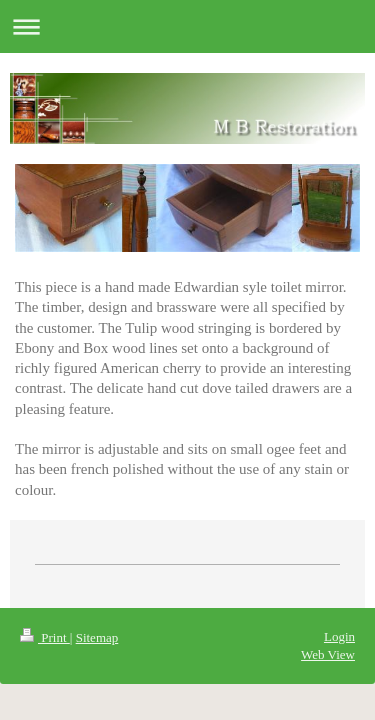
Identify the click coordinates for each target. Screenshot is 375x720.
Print (45, 637)
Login (339, 636)
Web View (328, 654)
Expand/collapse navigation (187, 26)
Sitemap (97, 637)
